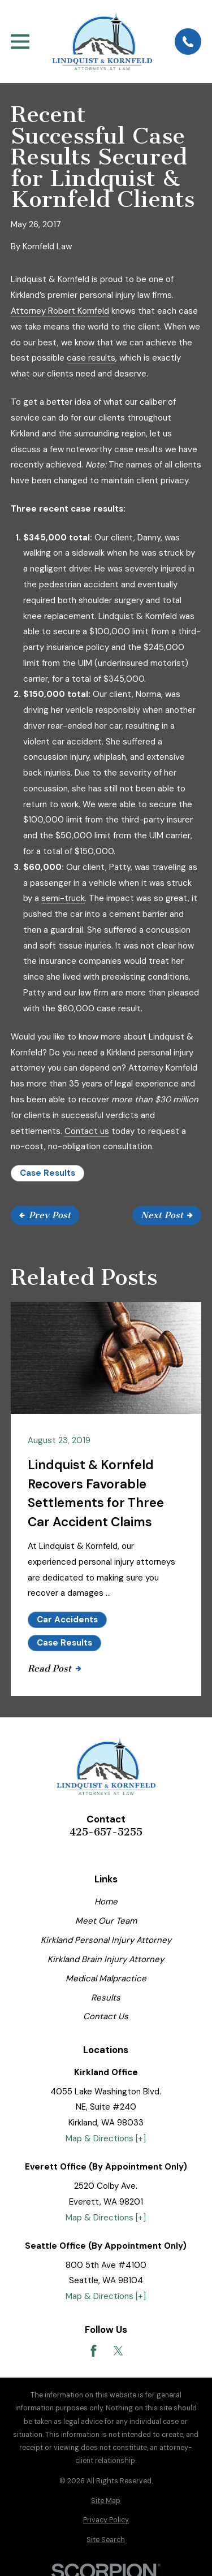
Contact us (86, 1131)
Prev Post (45, 1215)
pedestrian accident (79, 584)
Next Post (167, 1215)
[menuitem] (106, 2501)
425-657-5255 (106, 1832)
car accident (77, 741)
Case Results (47, 1173)
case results (91, 357)
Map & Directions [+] (106, 2138)
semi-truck (63, 898)
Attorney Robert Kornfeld (60, 311)
